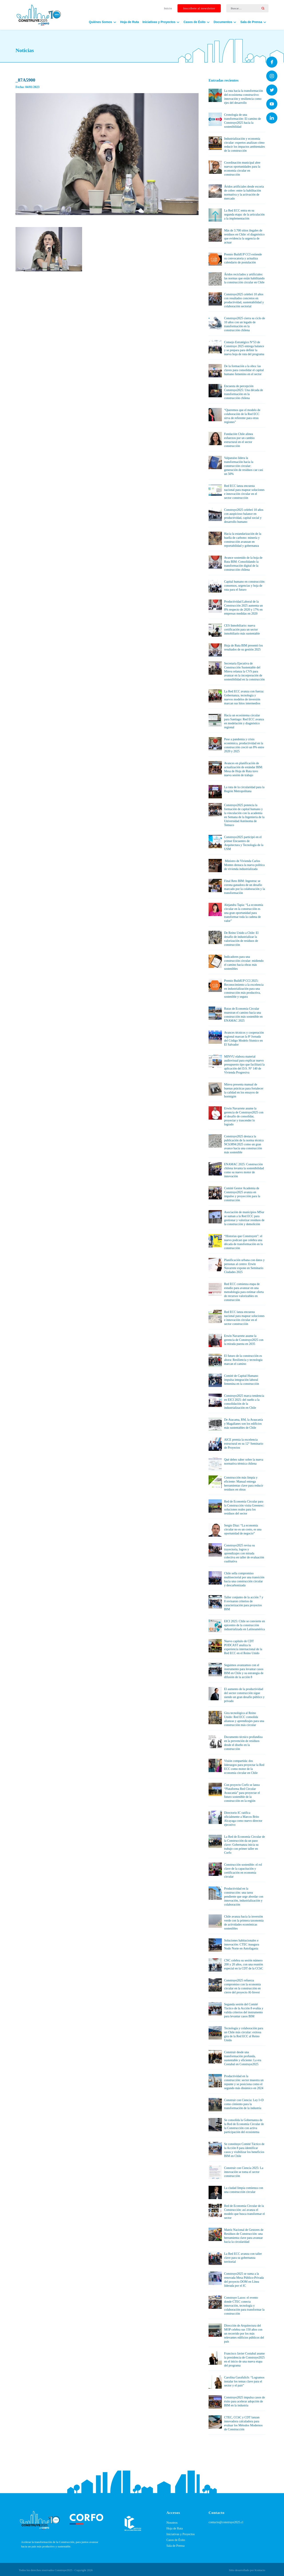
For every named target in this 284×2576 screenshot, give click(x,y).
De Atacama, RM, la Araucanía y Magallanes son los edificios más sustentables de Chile (243, 1423)
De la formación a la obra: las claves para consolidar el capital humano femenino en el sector (244, 370)
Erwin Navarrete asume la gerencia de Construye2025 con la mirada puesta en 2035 (243, 1340)
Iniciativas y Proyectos (180, 2534)
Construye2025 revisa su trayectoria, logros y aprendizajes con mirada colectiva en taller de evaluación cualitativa (244, 1553)
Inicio (168, 8)
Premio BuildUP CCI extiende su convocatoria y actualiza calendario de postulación (243, 258)
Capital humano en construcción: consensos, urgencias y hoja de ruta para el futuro (244, 585)
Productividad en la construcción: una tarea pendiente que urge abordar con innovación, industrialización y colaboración (243, 1896)
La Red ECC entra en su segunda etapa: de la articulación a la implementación (244, 214)
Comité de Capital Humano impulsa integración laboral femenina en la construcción (241, 1379)
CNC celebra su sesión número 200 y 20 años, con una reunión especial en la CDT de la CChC (243, 1964)
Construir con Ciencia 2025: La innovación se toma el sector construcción (243, 2172)
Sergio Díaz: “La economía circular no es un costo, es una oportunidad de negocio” (242, 1529)
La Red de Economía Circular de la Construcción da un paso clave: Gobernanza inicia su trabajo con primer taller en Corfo (244, 1844)
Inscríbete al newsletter (199, 8)
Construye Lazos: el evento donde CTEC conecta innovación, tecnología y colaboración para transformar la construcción (244, 2305)
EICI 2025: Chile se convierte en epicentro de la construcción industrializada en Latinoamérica (244, 1625)
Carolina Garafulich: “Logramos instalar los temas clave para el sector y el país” (244, 2381)
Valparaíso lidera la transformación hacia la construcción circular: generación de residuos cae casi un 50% (243, 466)
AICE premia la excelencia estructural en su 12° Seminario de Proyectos (243, 1443)
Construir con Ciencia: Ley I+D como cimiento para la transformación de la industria (244, 2104)
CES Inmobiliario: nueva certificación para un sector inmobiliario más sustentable (242, 629)
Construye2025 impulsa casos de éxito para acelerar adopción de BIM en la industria (244, 2401)
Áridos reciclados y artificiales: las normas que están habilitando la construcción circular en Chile (244, 278)
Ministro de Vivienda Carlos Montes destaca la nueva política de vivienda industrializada (244, 865)
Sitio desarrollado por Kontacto (247, 2570)
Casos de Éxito (175, 2540)
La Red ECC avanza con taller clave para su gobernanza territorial (243, 2257)
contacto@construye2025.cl (226, 2522)
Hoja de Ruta (129, 22)
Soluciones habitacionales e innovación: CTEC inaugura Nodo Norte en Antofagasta (241, 1944)
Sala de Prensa (175, 2545)
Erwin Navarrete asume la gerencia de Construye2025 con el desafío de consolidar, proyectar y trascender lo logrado (243, 1116)
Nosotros (172, 2522)
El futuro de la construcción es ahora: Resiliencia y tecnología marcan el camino (243, 1359)
